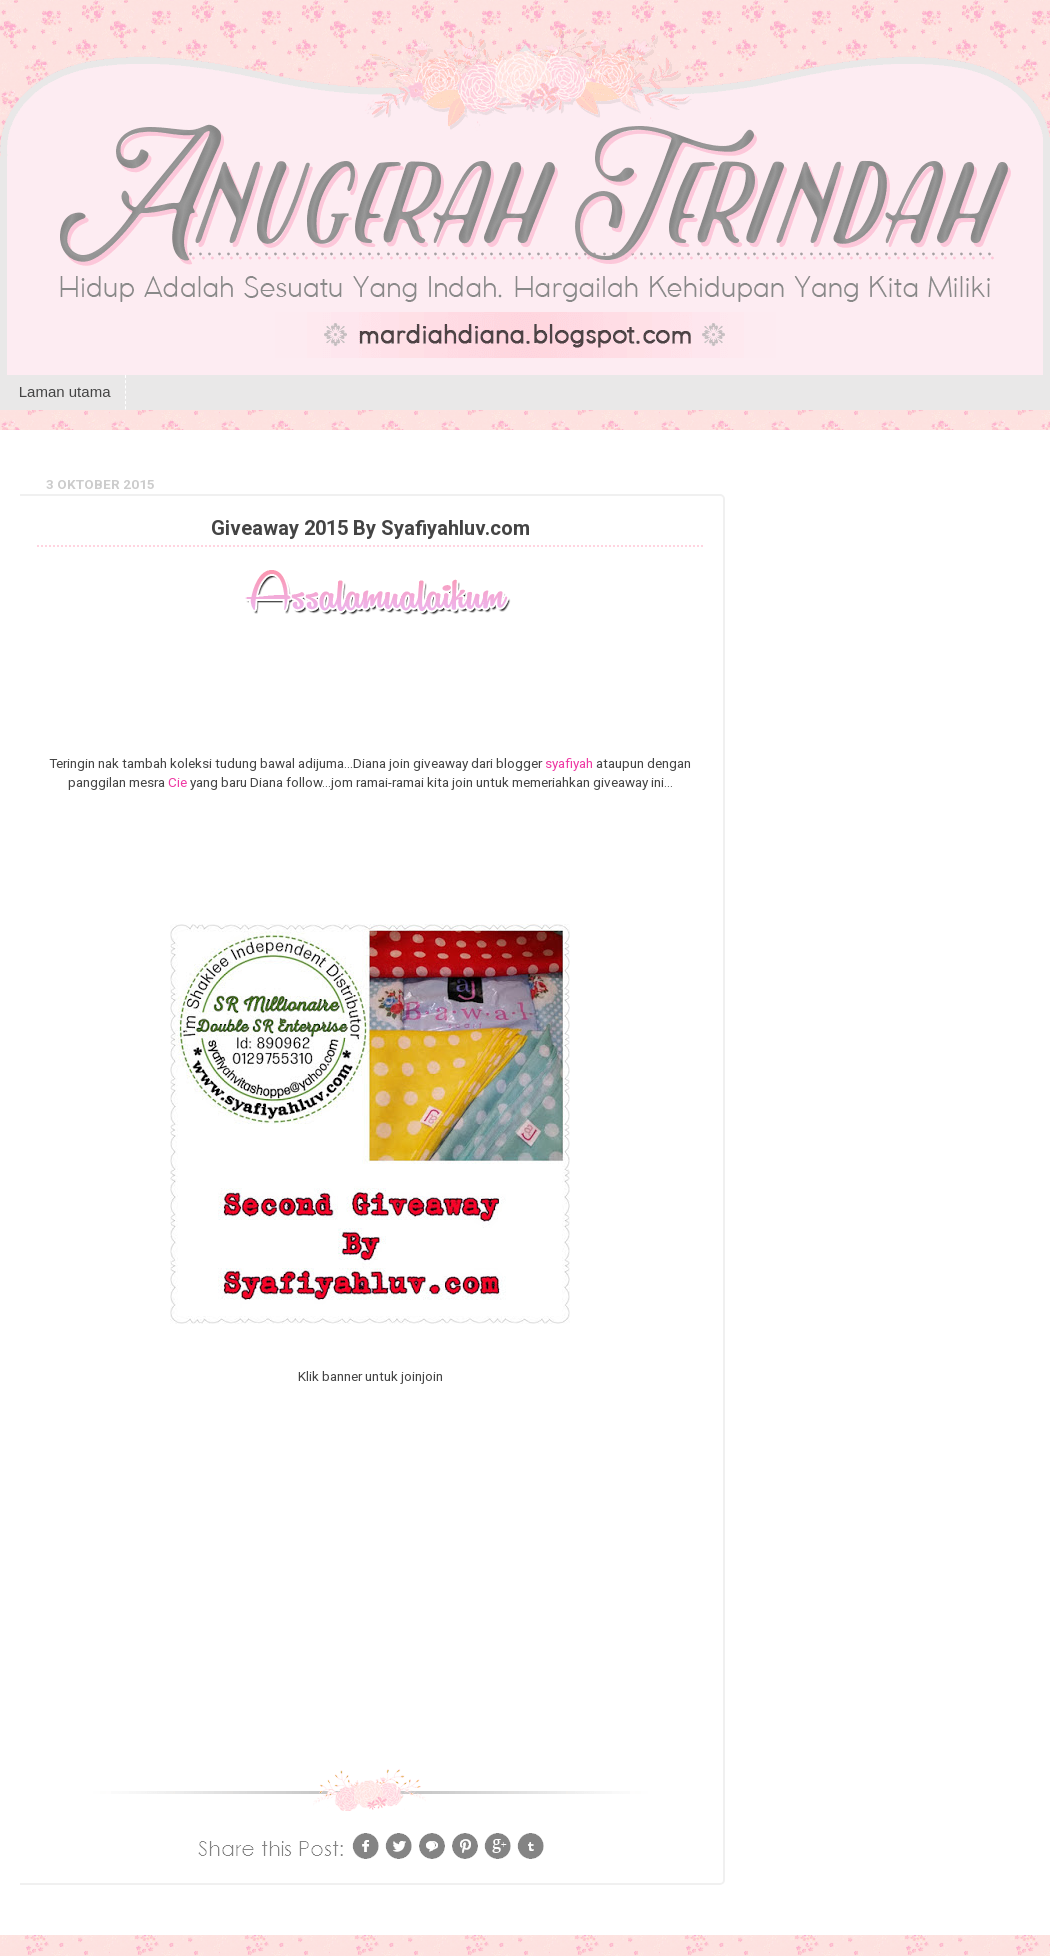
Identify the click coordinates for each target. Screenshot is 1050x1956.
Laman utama (65, 391)
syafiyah (569, 763)
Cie (177, 782)
